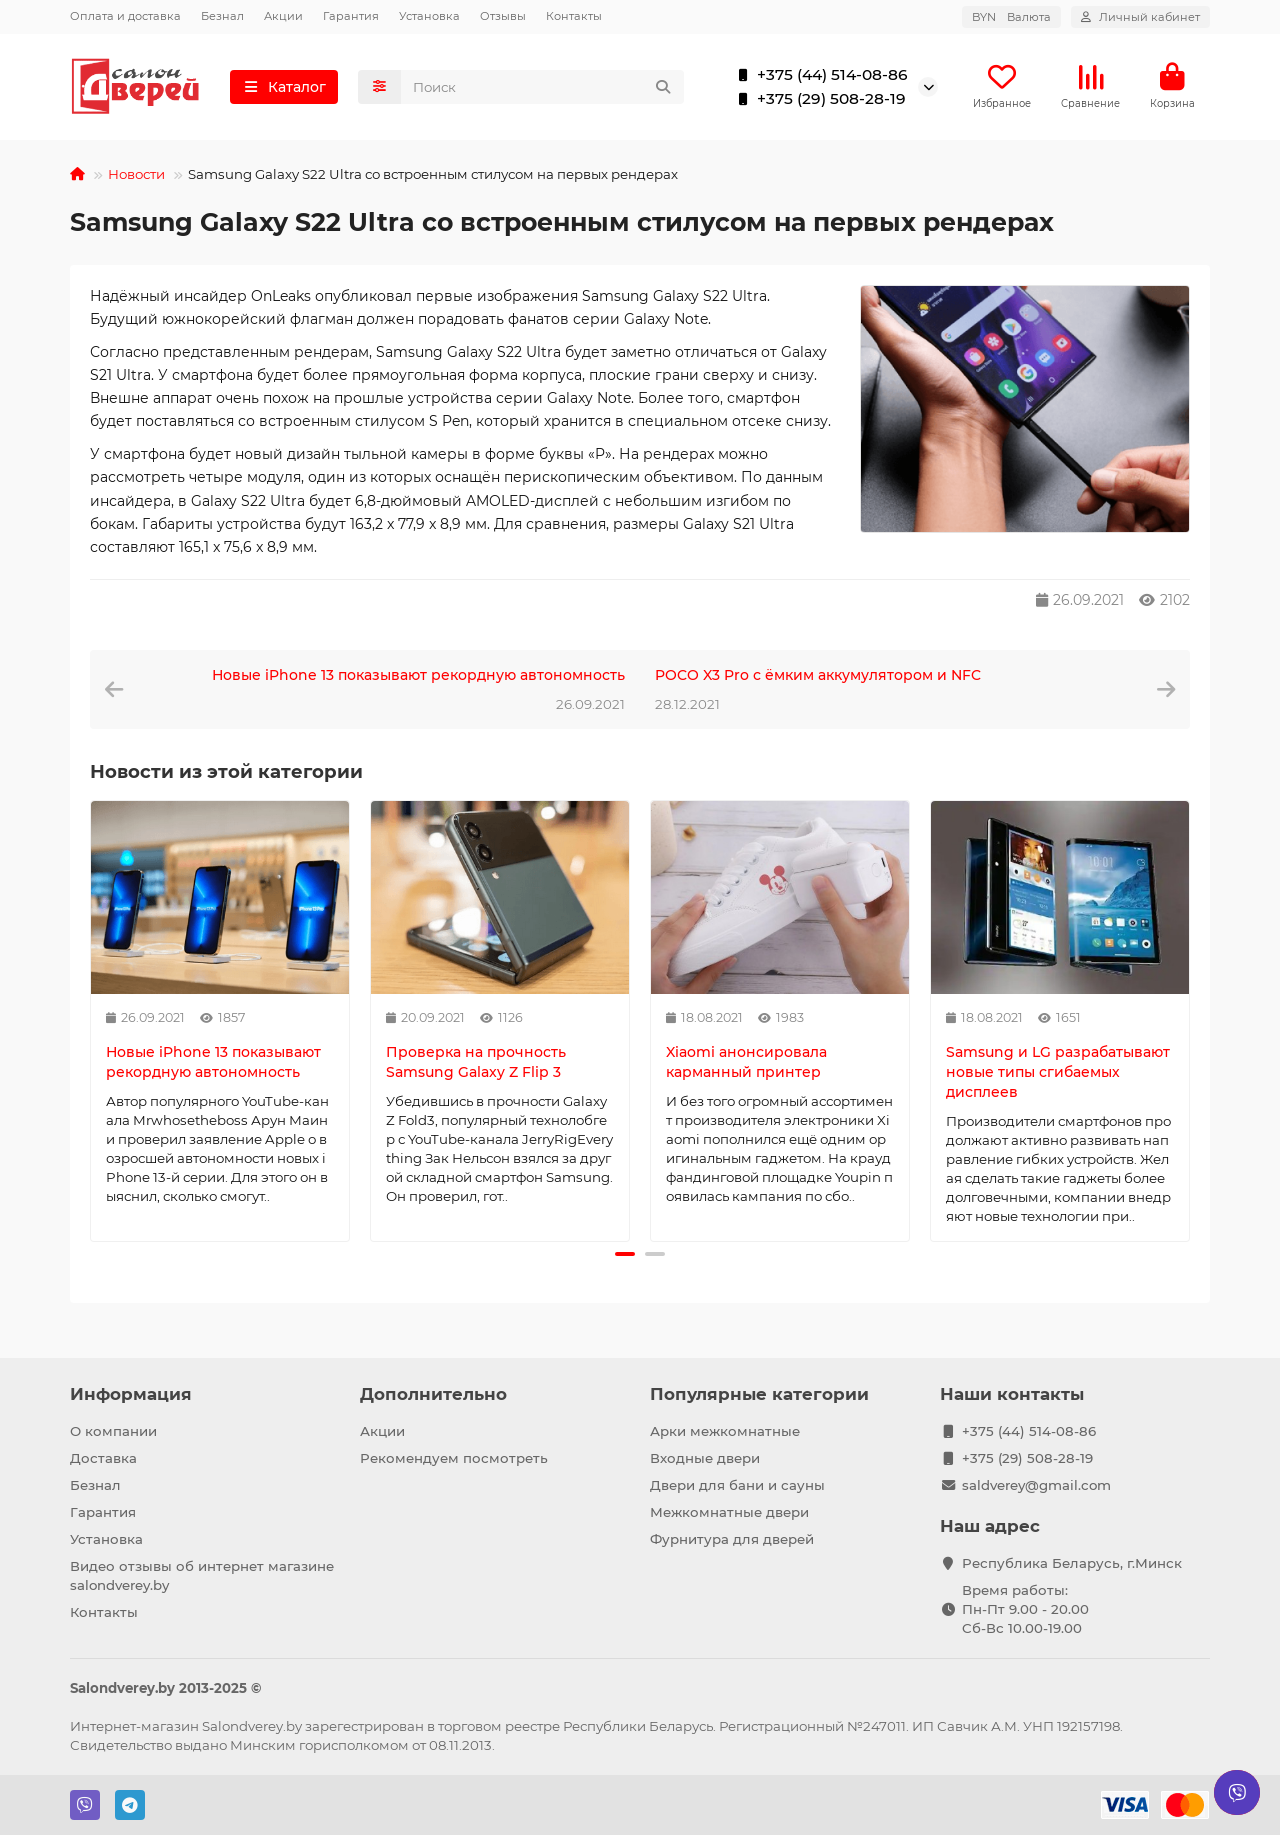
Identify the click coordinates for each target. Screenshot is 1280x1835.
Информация (131, 1394)
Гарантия (351, 16)
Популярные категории (759, 1394)
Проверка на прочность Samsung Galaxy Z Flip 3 (476, 1064)
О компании (113, 1431)
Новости (136, 176)
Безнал (222, 16)
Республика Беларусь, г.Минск (1072, 1563)
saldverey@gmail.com (1036, 1485)
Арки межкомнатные (725, 1431)
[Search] (543, 88)
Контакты (574, 16)
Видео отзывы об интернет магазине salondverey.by (202, 1575)
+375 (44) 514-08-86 (818, 76)
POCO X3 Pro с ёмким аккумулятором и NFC (818, 677)
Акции (283, 16)
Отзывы (503, 16)
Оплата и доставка (125, 16)
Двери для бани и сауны (737, 1485)
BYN (1011, 17)
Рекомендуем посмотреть (454, 1458)
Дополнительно (433, 1394)
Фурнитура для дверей (732, 1539)
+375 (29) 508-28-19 (817, 100)
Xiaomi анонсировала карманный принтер (746, 1064)
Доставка (103, 1458)
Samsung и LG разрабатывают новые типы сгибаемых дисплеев (1058, 1074)
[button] (625, 1256)
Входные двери (705, 1458)
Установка (429, 16)
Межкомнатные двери (729, 1512)
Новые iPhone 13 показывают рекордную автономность (418, 677)
